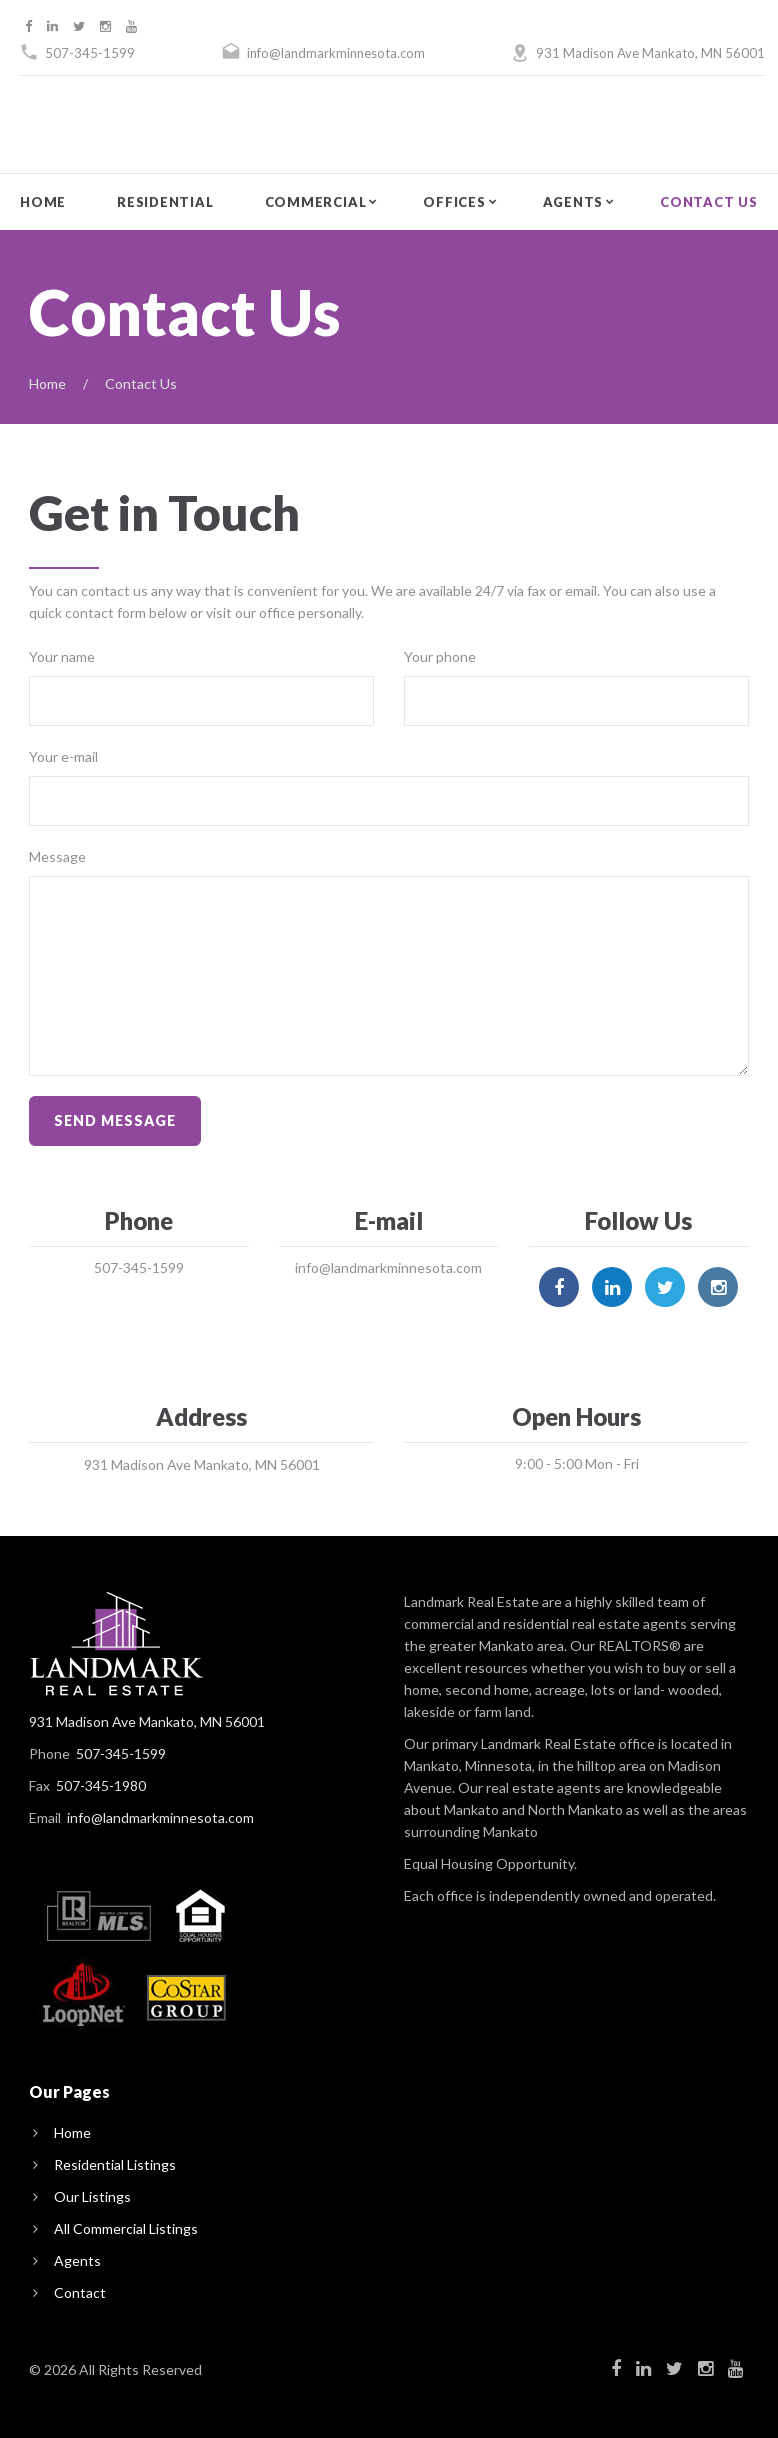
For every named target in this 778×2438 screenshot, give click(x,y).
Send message (115, 1120)
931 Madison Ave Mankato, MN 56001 (650, 53)
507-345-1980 (101, 1785)
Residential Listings (115, 2164)
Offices (454, 202)
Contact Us (709, 202)
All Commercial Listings (126, 2228)
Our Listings (92, 2196)
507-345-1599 (90, 53)
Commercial (316, 202)
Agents (573, 202)
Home (43, 202)
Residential (165, 202)
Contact (80, 2292)
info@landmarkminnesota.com (336, 53)
